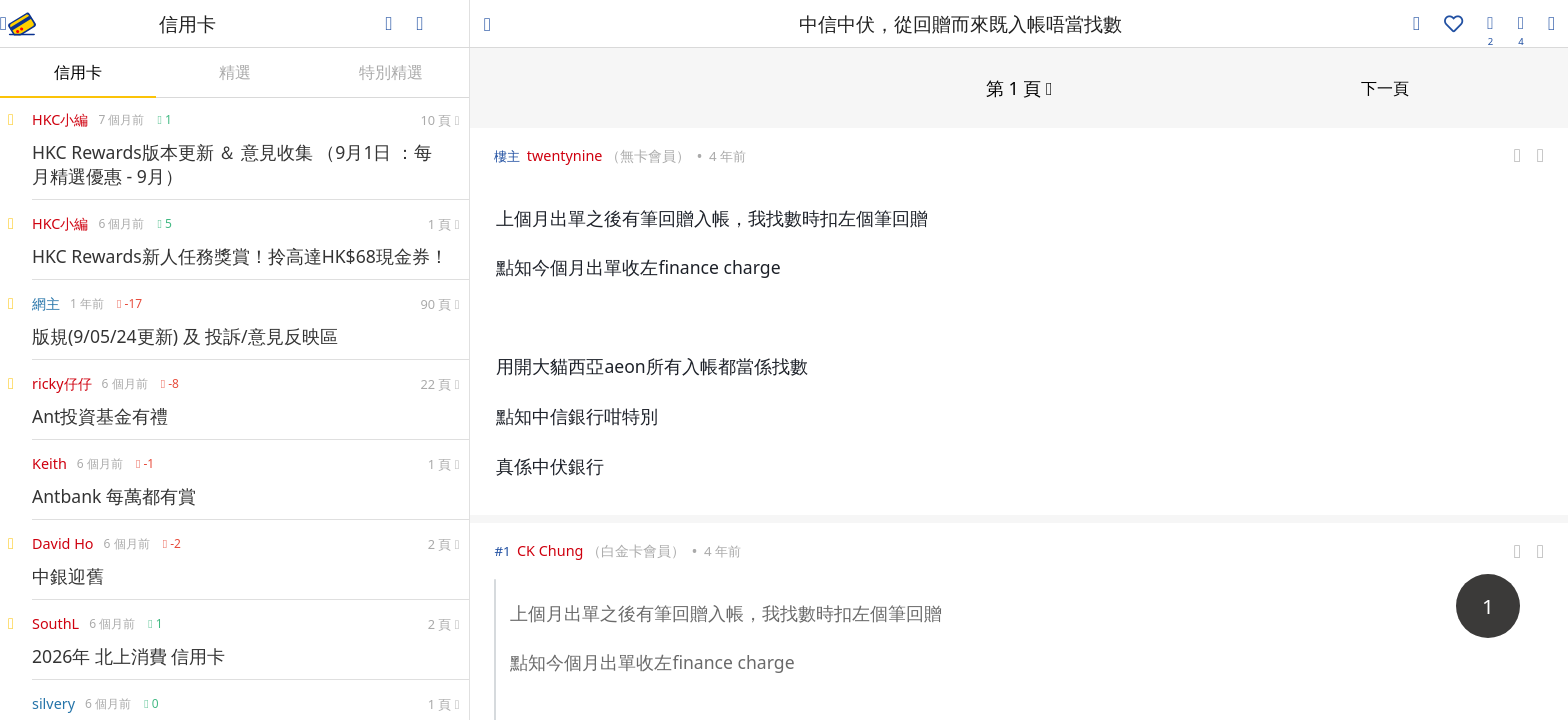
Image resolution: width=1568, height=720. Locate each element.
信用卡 (78, 72)
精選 (235, 72)
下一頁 (1385, 87)
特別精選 (391, 72)
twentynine (565, 154)
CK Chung (550, 549)
